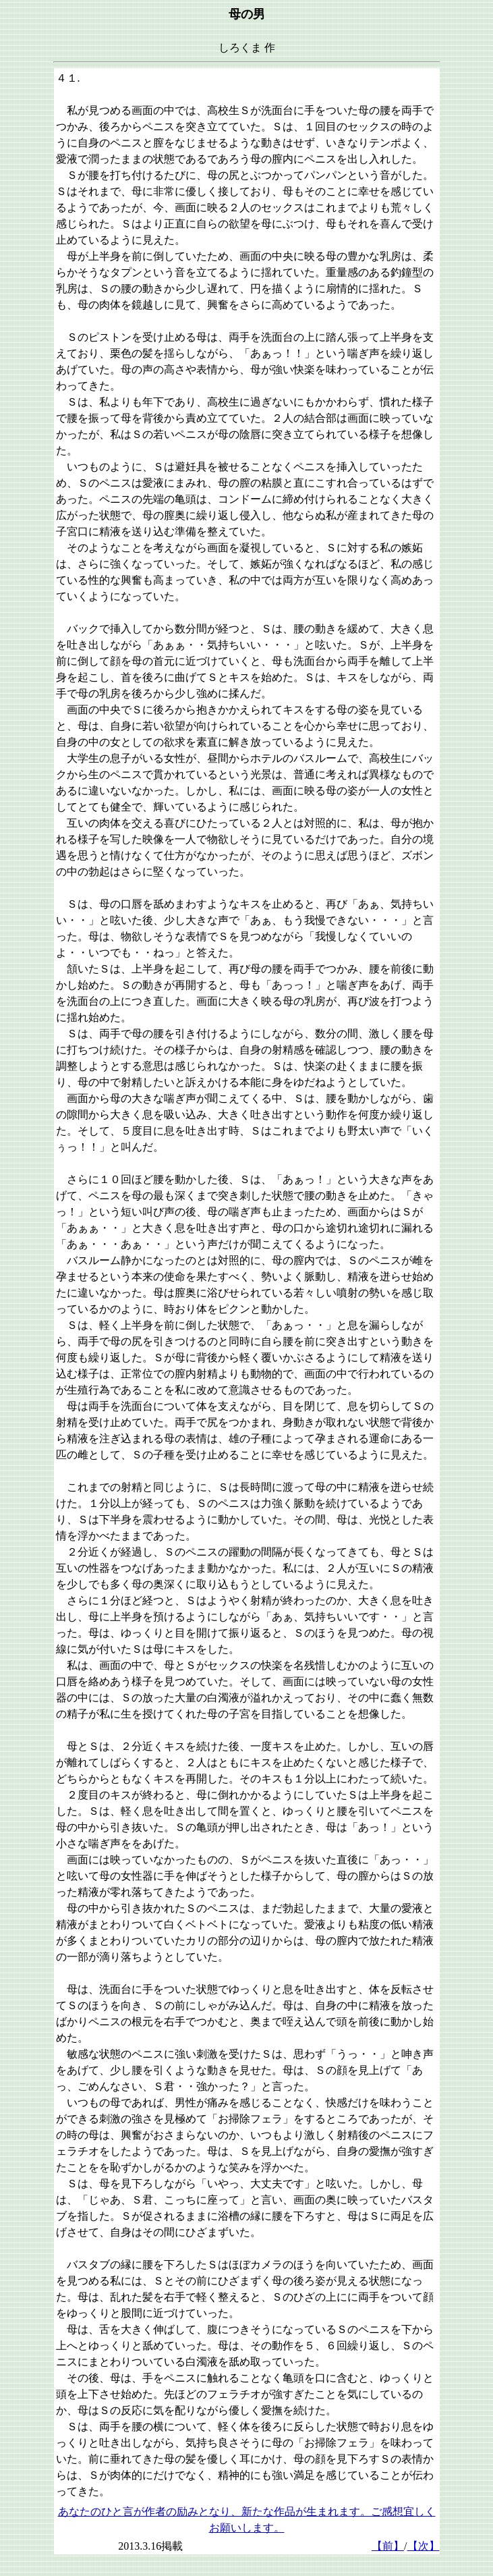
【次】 (423, 2546)
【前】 (388, 2546)
